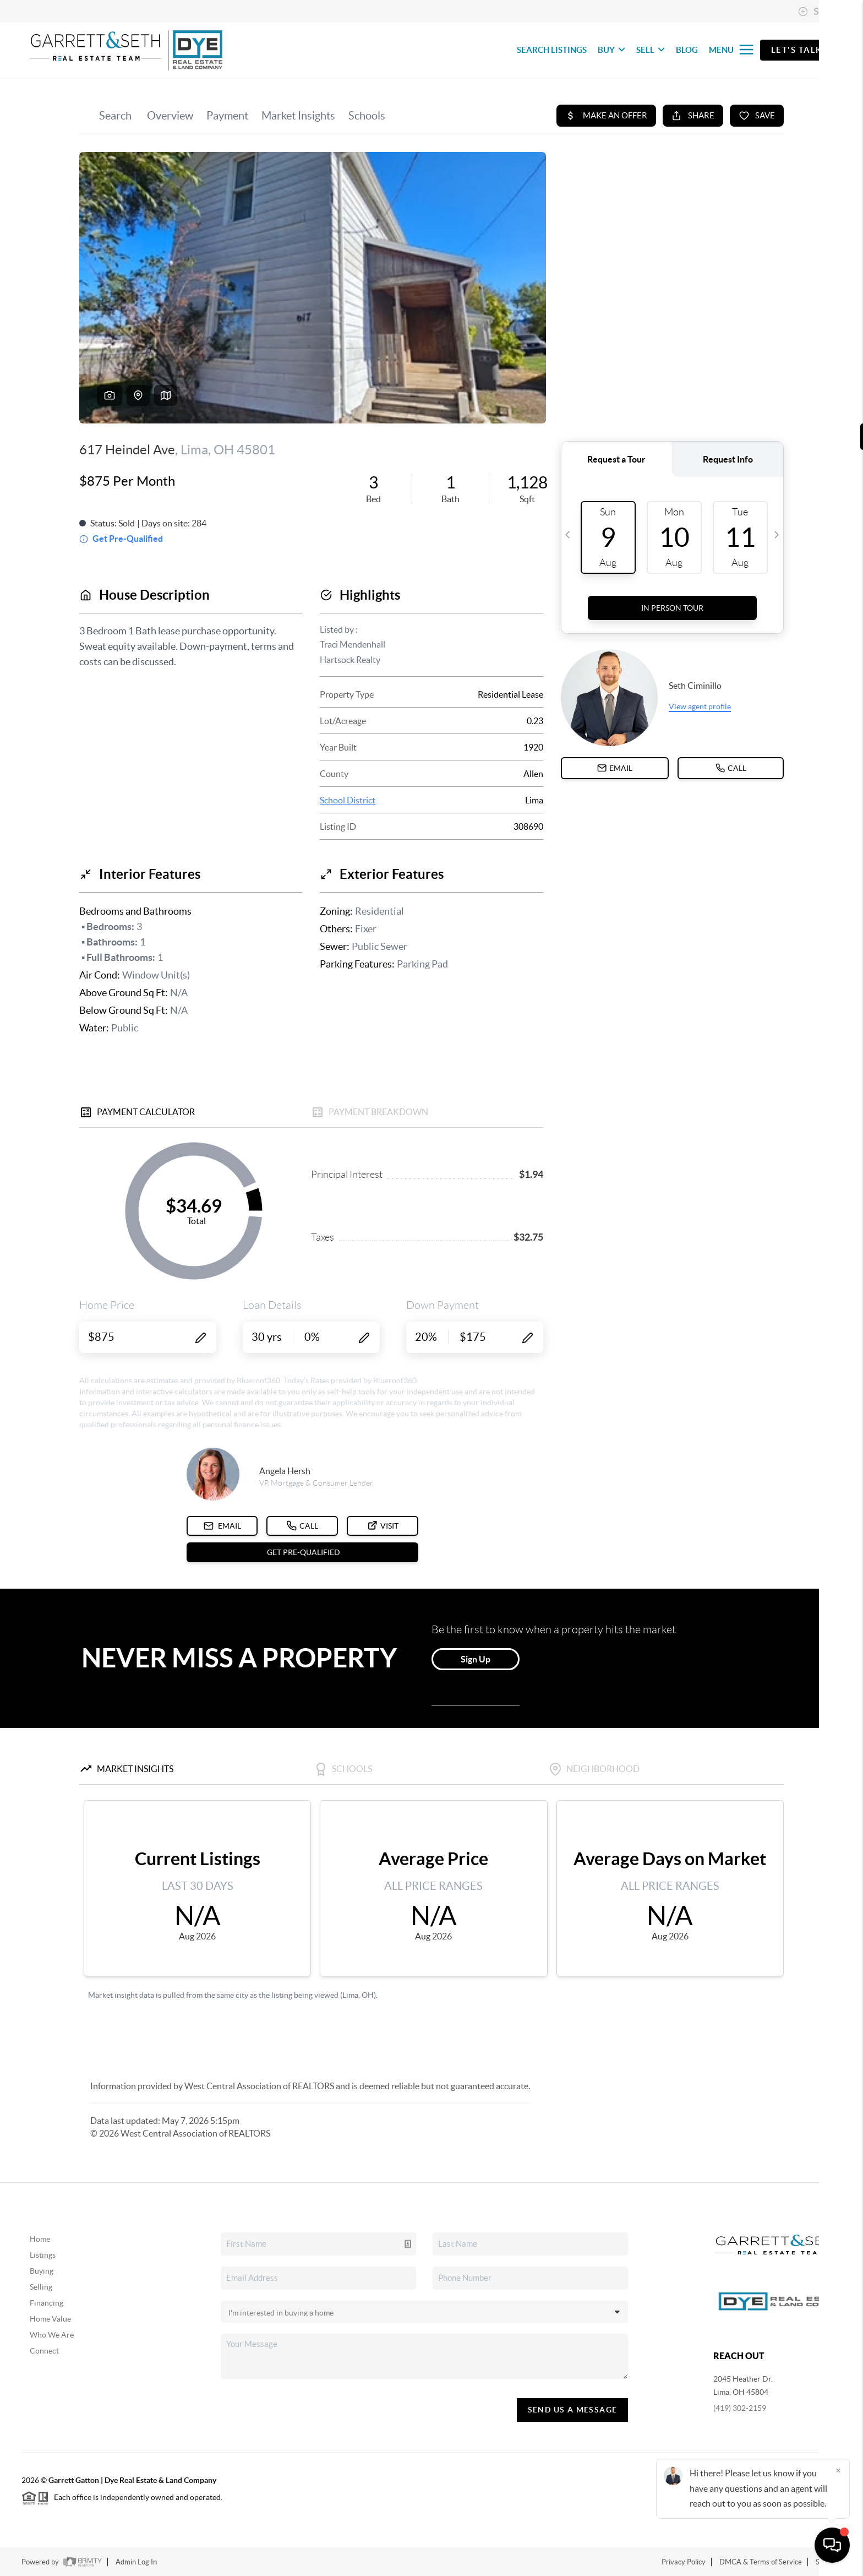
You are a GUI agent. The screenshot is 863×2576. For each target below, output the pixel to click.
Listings (43, 2255)
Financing (46, 2302)
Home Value (50, 2318)
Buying (41, 2271)
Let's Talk (796, 50)
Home (40, 2239)
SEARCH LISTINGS (552, 50)
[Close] (838, 2470)
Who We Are (52, 2334)
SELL (650, 50)
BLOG (687, 50)
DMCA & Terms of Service (760, 2562)
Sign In (820, 11)
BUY (611, 50)
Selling (41, 2286)
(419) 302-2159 (739, 2408)
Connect (44, 2350)
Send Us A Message (573, 2409)
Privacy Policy (684, 2562)
